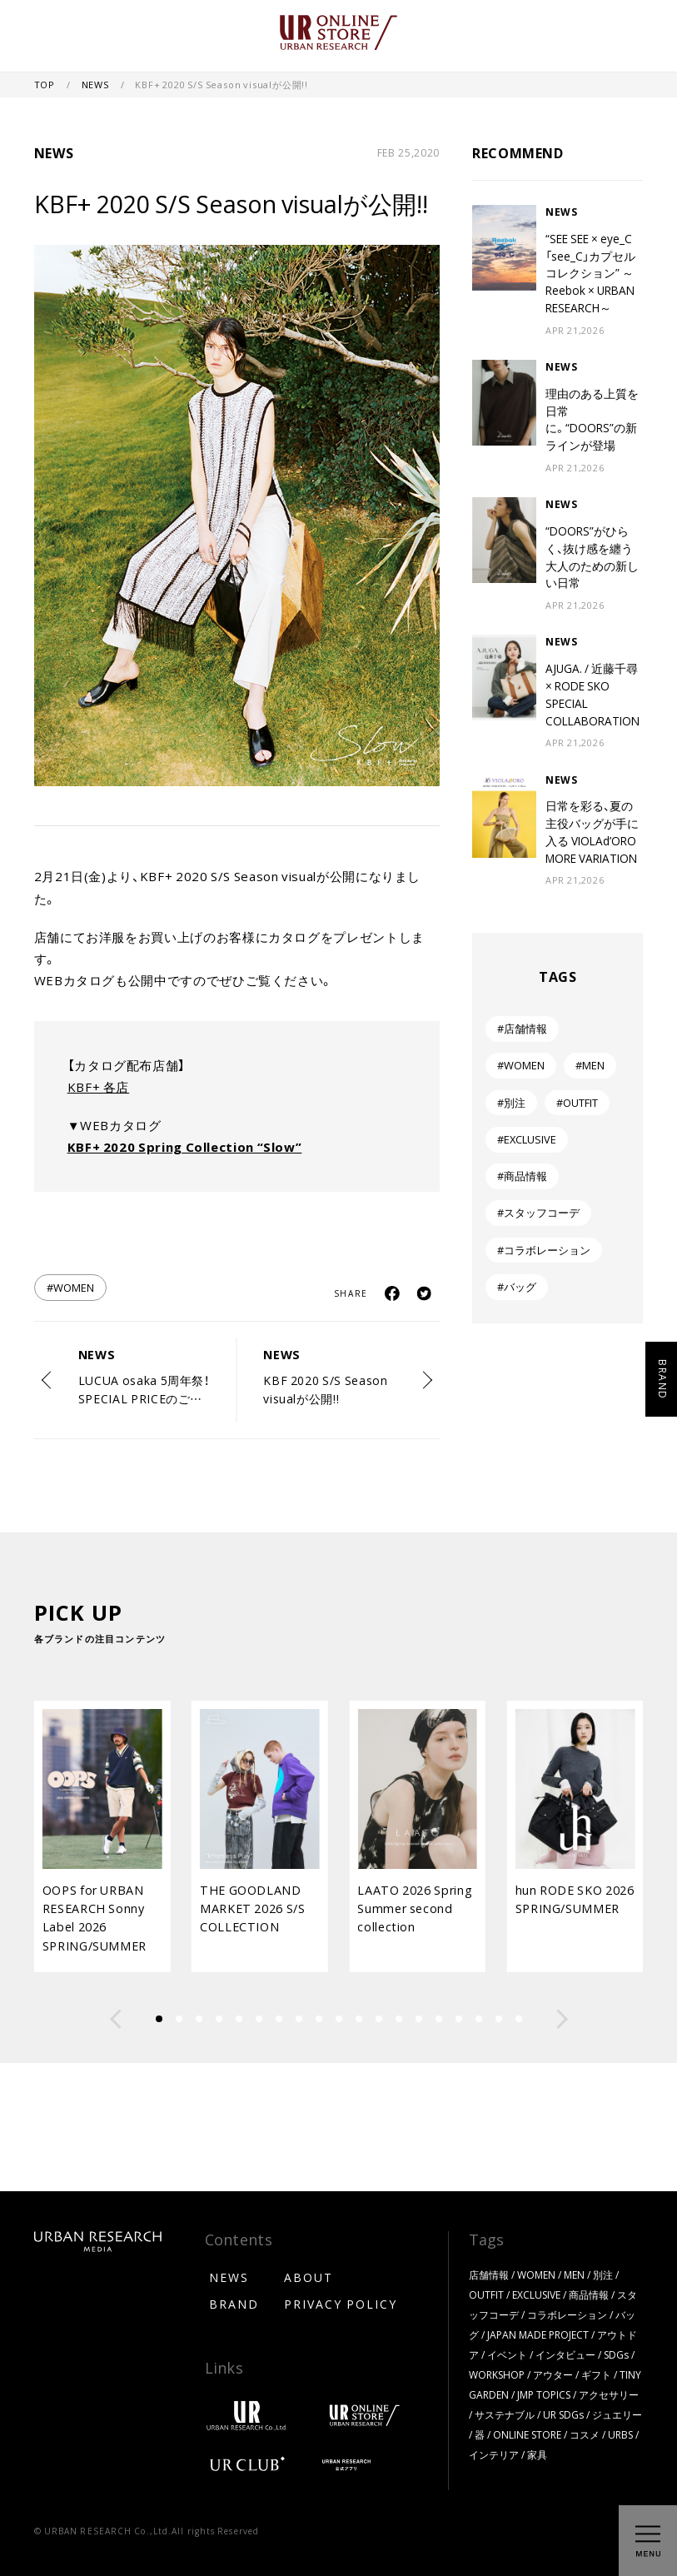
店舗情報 (489, 2274)
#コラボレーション (543, 1250)
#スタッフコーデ (538, 1212)
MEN (574, 2274)
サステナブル (505, 2414)
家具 (537, 2454)
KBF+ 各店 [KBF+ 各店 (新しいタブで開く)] (98, 1087)
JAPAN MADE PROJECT (538, 2334)
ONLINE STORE (527, 2434)
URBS (620, 2434)
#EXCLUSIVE (526, 1139)
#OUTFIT (577, 1102)
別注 (603, 2274)
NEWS (97, 84)
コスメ (585, 2434)
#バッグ (516, 1286)
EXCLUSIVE (536, 2294)
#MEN (590, 1065)
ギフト (596, 2374)
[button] (115, 2019)
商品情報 (589, 2294)
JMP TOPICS (543, 2394)
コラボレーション (567, 2314)
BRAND (234, 2303)
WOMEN (536, 2274)
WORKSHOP (497, 2374)
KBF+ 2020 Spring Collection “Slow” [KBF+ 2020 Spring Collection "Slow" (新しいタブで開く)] (184, 1147)
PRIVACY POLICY (340, 2303)
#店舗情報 (522, 1028)
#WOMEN (70, 1287)
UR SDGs (563, 2414)
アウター (553, 2374)
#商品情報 (522, 1175)
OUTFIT (486, 2294)
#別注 (511, 1102)
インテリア (494, 2454)
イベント (507, 2354)
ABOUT (308, 2277)
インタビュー (565, 2354)
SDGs (616, 2354)
